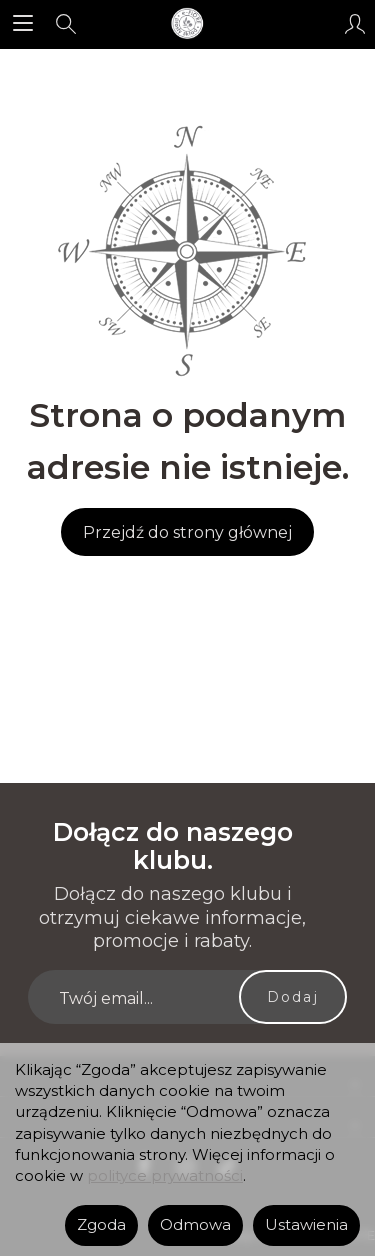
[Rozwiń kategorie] (23, 24)
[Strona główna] (187, 24)
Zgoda (101, 1225)
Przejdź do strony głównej (187, 532)
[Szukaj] (66, 24)
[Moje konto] (355, 24)
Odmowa (195, 1225)
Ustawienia (306, 1225)
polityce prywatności (165, 1176)
